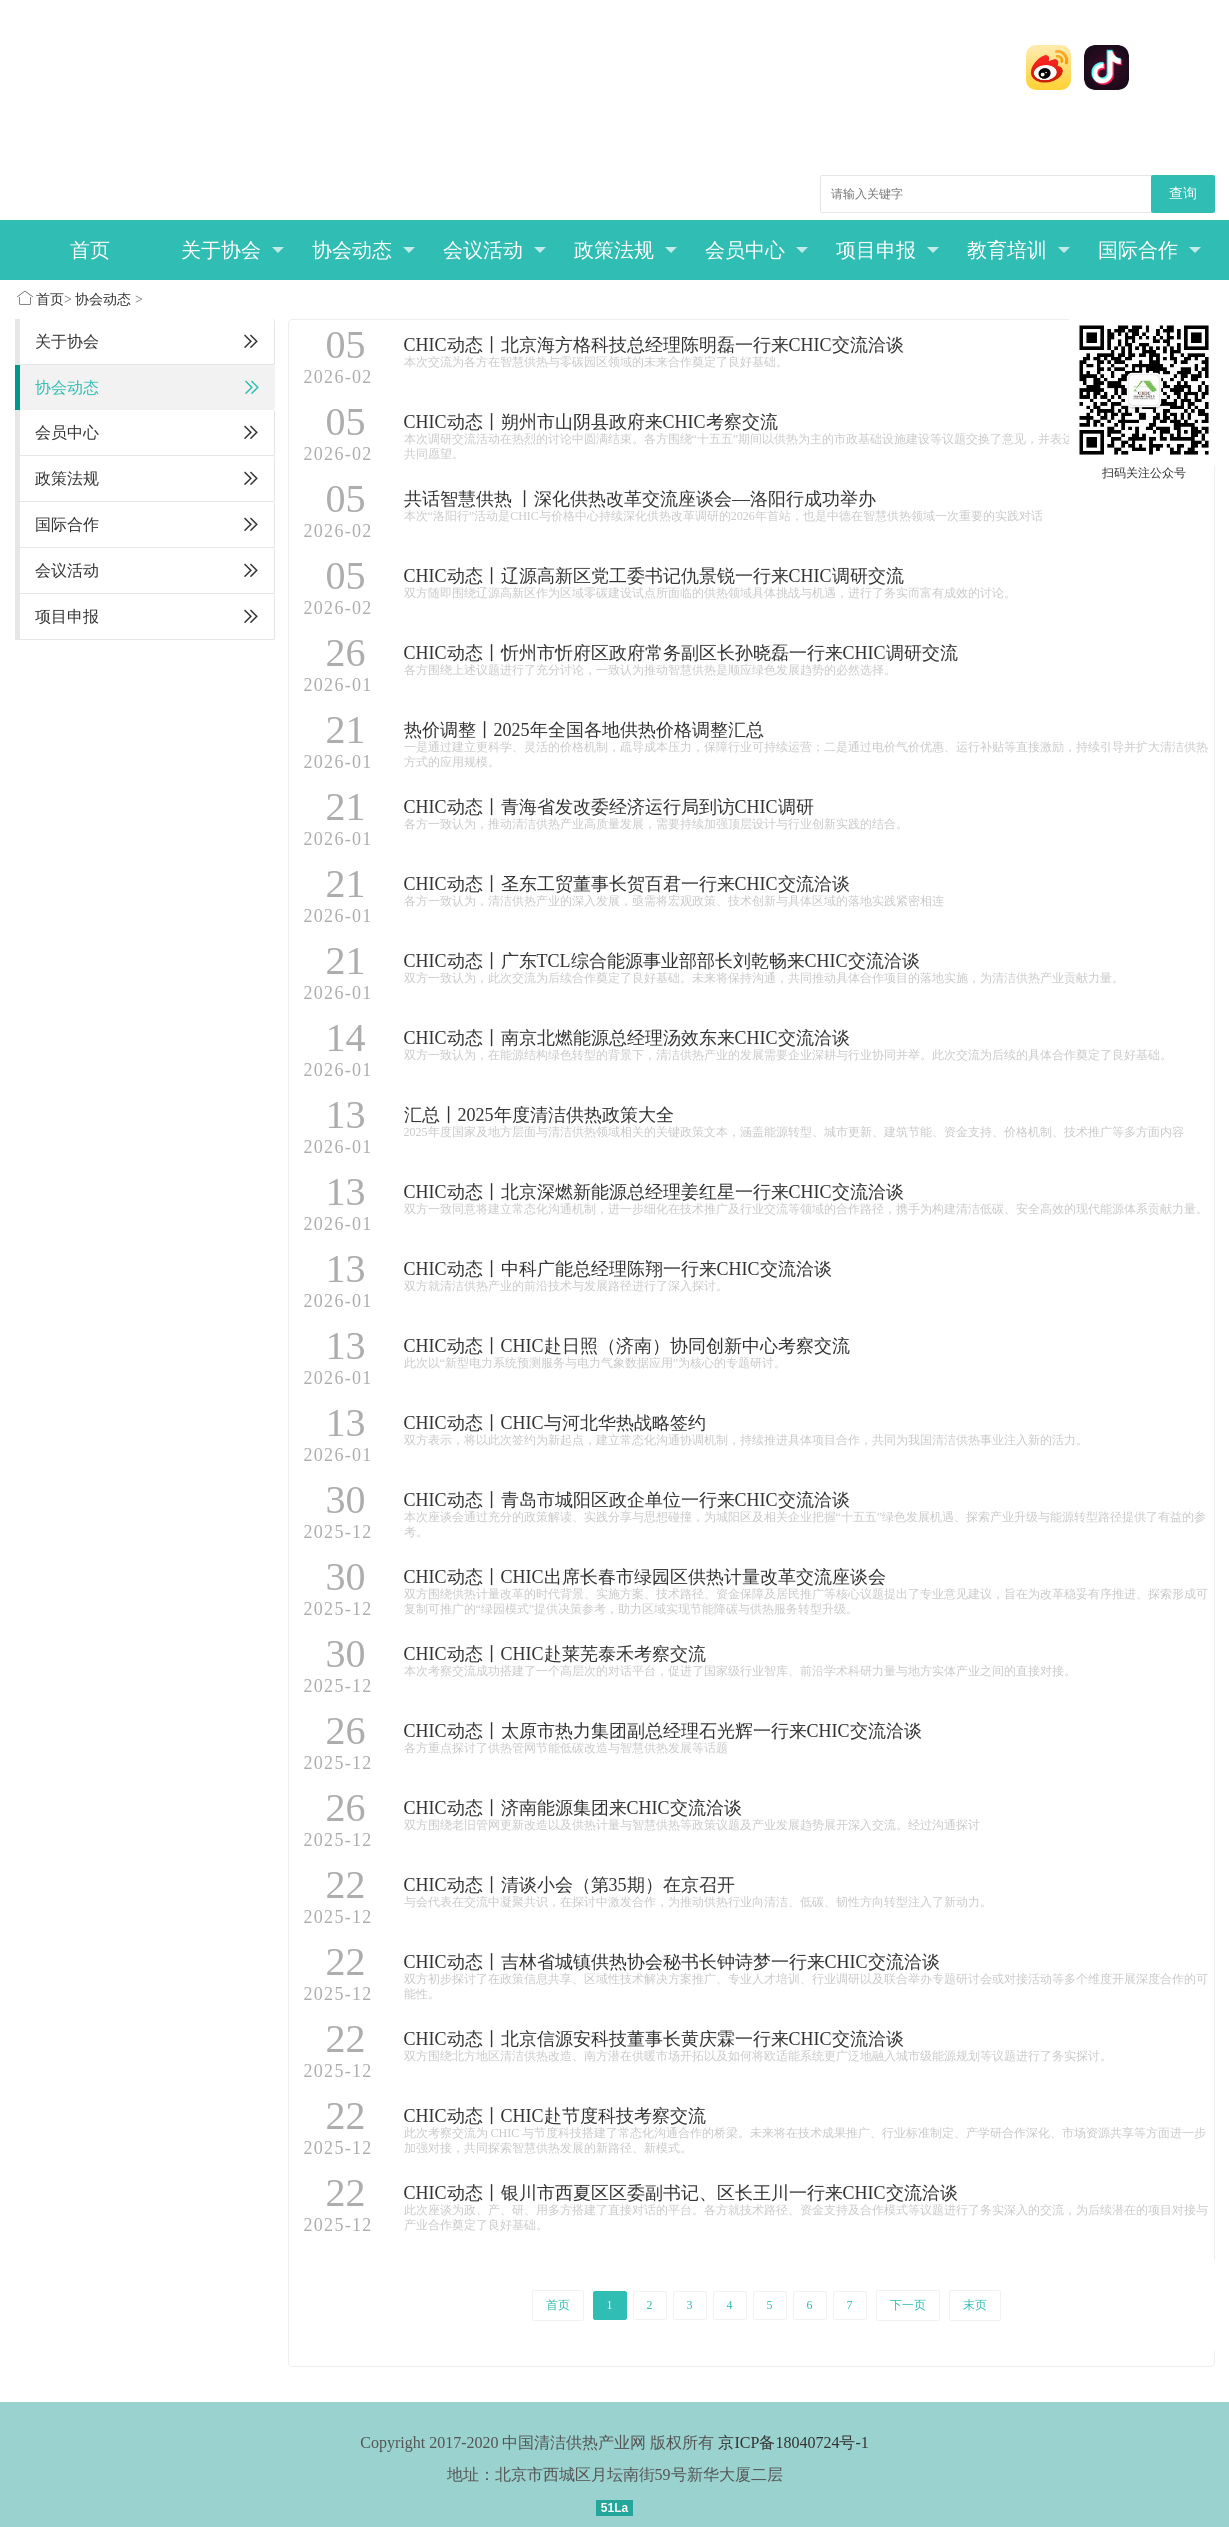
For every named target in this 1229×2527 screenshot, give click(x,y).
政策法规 (625, 250)
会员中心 (756, 250)
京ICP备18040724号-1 (793, 2442)
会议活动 (494, 250)
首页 (90, 250)
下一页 (908, 2305)
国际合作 (1149, 250)
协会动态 (363, 250)
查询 (1183, 193)
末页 (975, 2305)
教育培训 (1018, 250)
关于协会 (232, 250)
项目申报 (887, 250)
